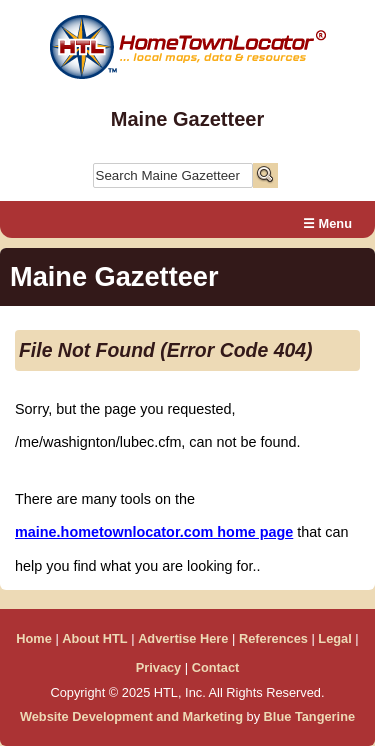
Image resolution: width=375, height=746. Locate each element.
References (273, 638)
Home (34, 638)
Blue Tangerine (310, 716)
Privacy (159, 667)
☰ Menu (327, 223)
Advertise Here (183, 638)
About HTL (94, 638)
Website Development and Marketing (131, 716)
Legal (334, 638)
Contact (216, 667)
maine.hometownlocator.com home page (154, 532)
